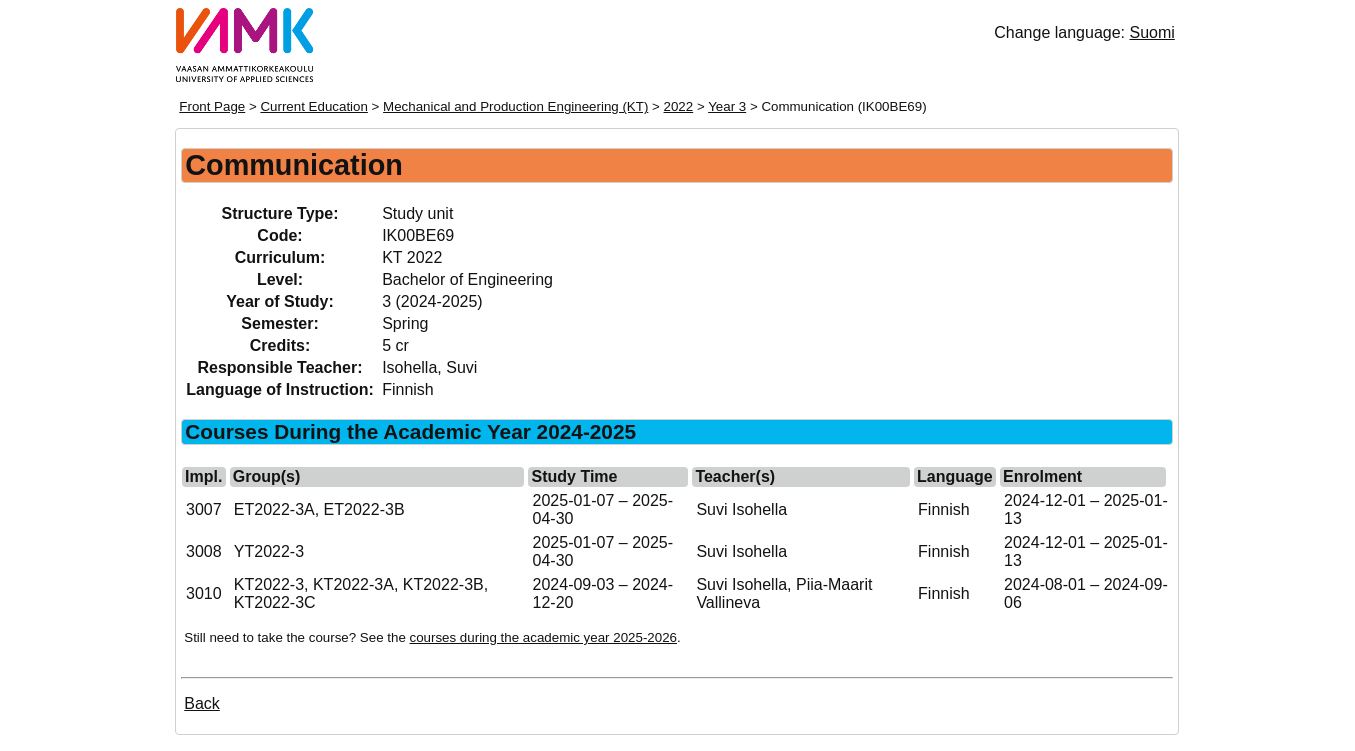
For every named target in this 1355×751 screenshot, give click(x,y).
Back (202, 703)
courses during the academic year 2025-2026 (543, 637)
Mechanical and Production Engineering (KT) (515, 106)
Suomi (1151, 32)
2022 (679, 106)
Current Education (313, 106)
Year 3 (727, 106)
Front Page (212, 106)
